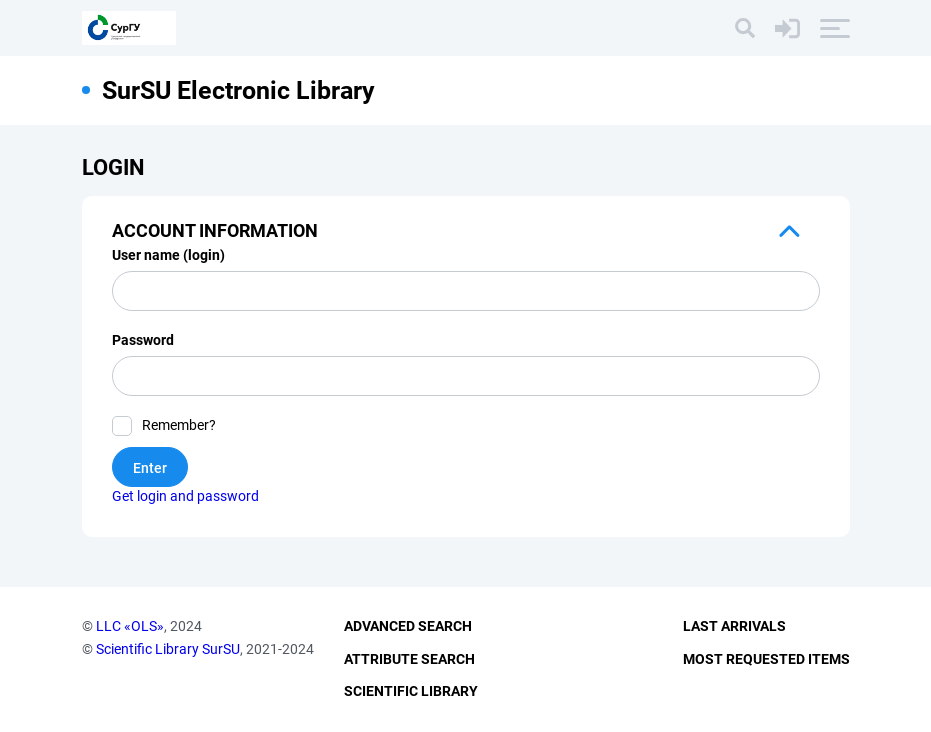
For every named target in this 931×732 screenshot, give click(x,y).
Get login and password (185, 496)
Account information (215, 230)
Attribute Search (409, 659)
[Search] (745, 28)
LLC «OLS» (130, 626)
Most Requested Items (766, 659)
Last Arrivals (734, 626)
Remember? (179, 425)
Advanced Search (408, 626)
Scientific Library (411, 691)
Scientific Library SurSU (168, 649)
